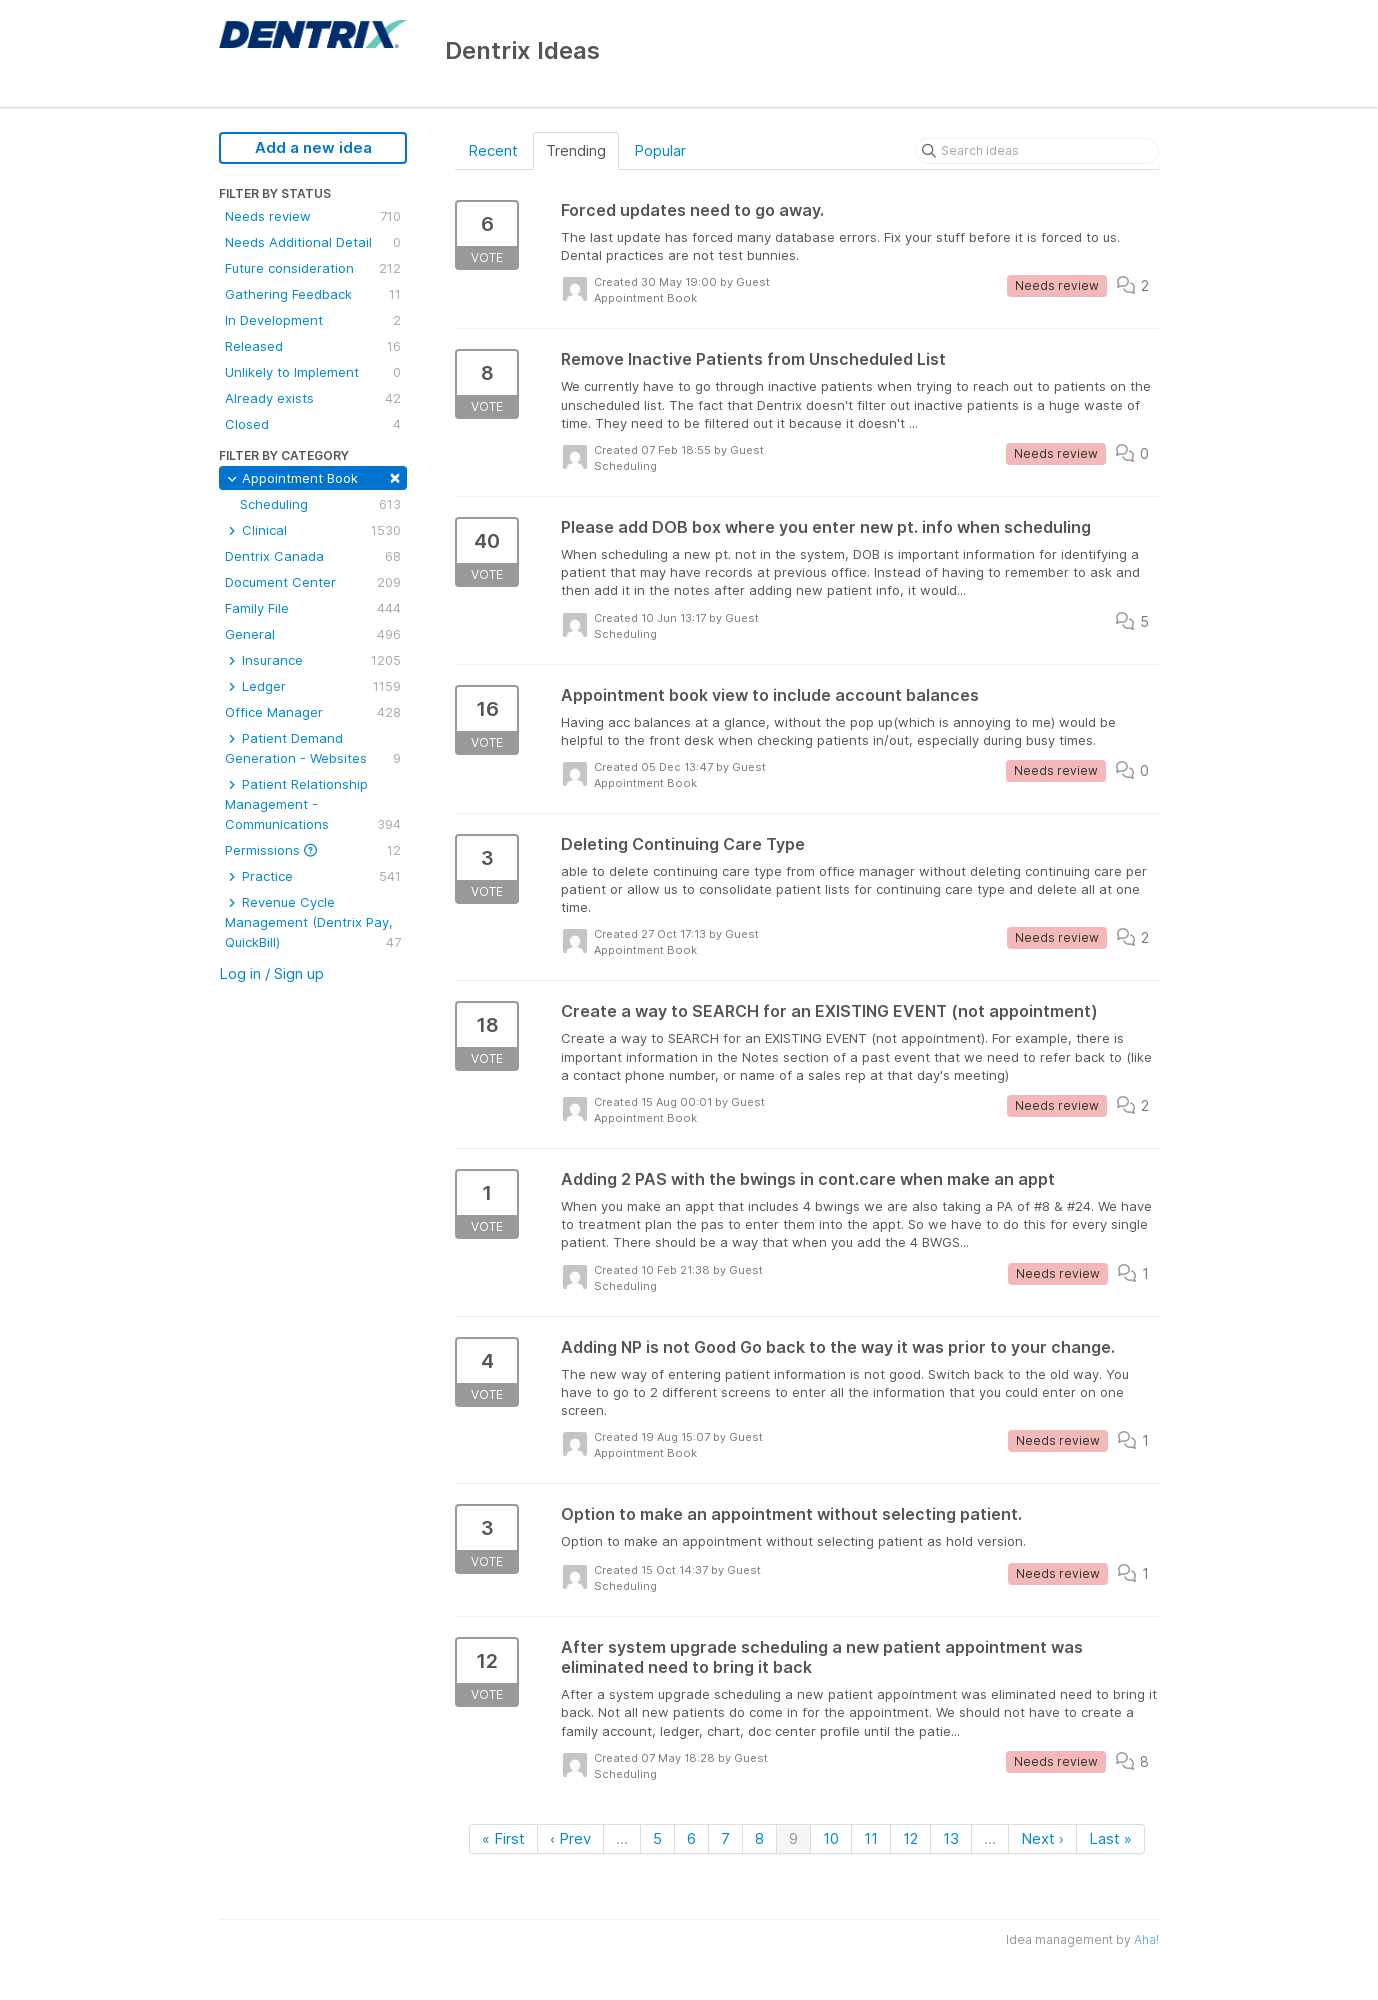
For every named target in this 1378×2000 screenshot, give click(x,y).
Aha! (1146, 1939)
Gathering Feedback (313, 294)
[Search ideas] (1037, 151)
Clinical (313, 530)
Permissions (313, 850)
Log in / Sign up (271, 973)
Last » (1110, 1838)
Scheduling (320, 504)
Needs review (313, 216)
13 (951, 1838)
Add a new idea (313, 147)
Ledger (313, 686)
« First (503, 1838)
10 (831, 1838)
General (313, 634)
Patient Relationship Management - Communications (313, 805)
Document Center (313, 582)
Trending (576, 150)
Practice (313, 876)
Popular (660, 150)
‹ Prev (570, 1838)
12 (910, 1838)
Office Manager (313, 712)
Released (313, 346)
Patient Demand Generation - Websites (313, 749)
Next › (1042, 1838)
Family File (313, 608)
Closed (313, 424)
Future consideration (313, 268)
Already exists (313, 398)
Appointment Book (313, 476)
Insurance (313, 660)
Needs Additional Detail (313, 242)
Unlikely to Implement (313, 372)
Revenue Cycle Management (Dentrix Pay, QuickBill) (313, 923)
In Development (313, 320)
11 (871, 1838)
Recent (493, 150)
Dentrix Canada (313, 556)
